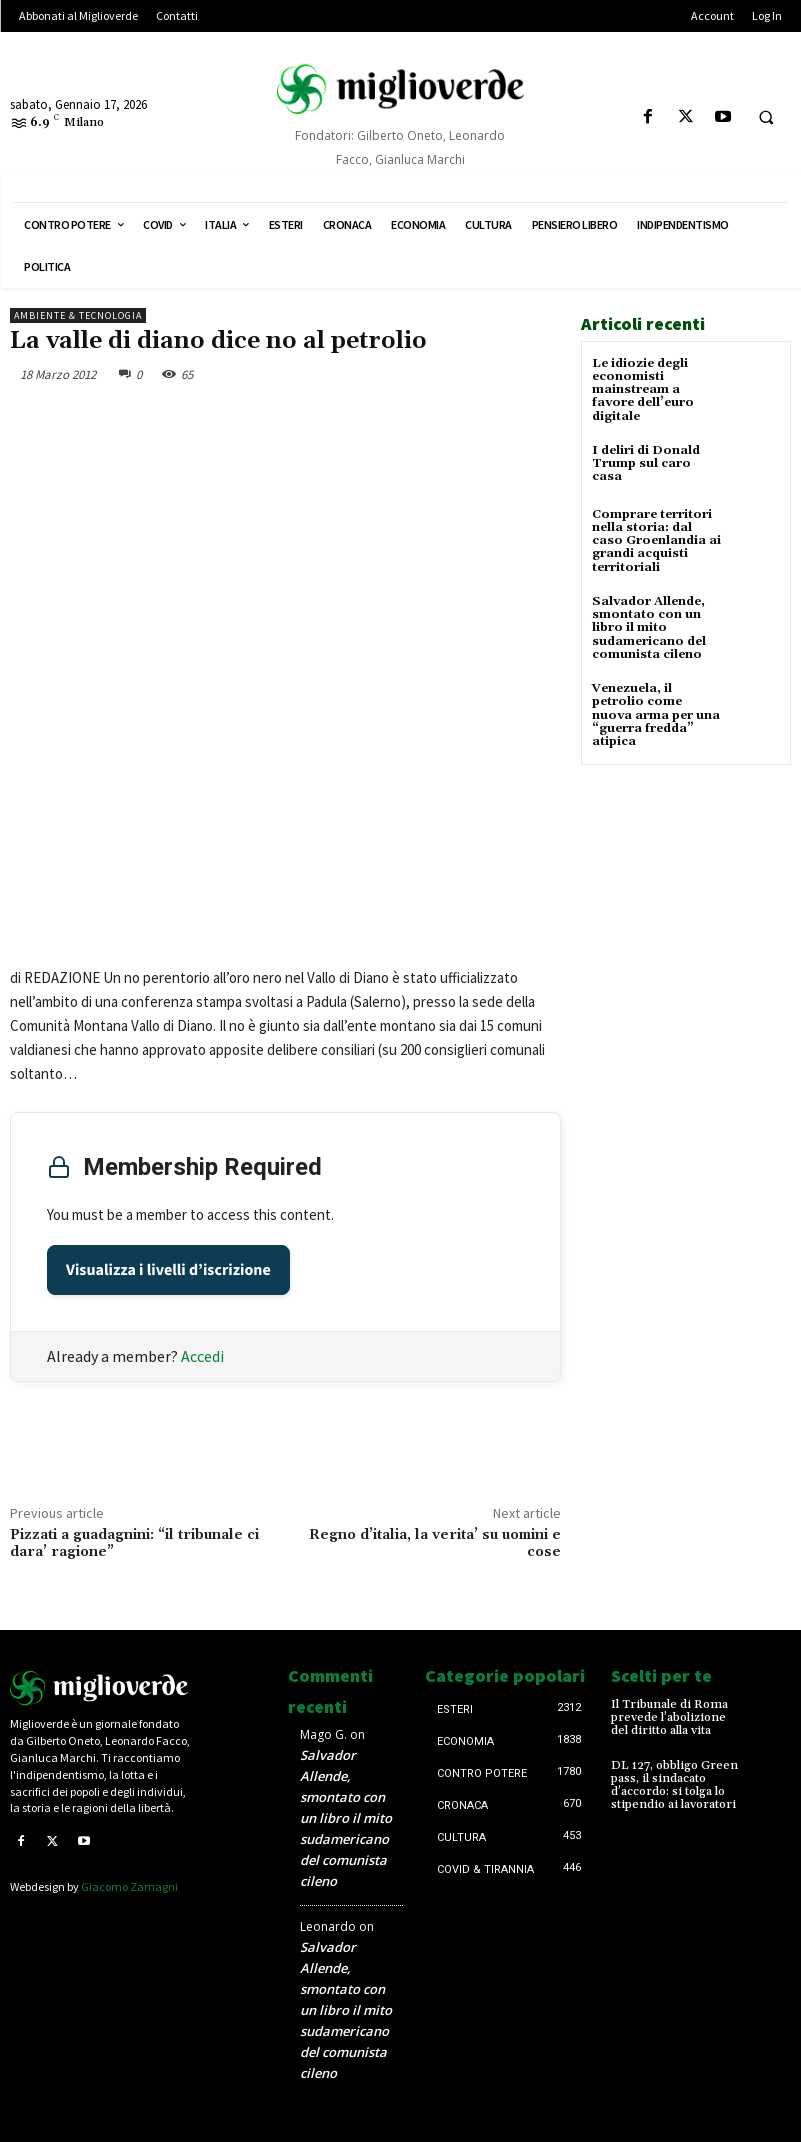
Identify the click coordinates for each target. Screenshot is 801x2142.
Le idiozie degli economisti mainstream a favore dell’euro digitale (643, 390)
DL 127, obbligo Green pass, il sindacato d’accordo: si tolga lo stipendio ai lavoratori (674, 1785)
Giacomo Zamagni (129, 1886)
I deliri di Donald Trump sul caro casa (646, 462)
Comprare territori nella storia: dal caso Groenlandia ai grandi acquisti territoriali (656, 540)
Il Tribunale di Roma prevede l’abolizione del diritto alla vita (669, 1717)
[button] (766, 118)
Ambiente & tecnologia (78, 315)
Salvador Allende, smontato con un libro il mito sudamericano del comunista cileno (649, 627)
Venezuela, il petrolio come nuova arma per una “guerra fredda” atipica (656, 714)
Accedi (202, 1356)
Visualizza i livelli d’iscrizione (168, 1270)
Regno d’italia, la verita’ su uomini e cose (435, 1543)
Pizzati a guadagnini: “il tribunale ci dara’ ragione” (134, 1543)
